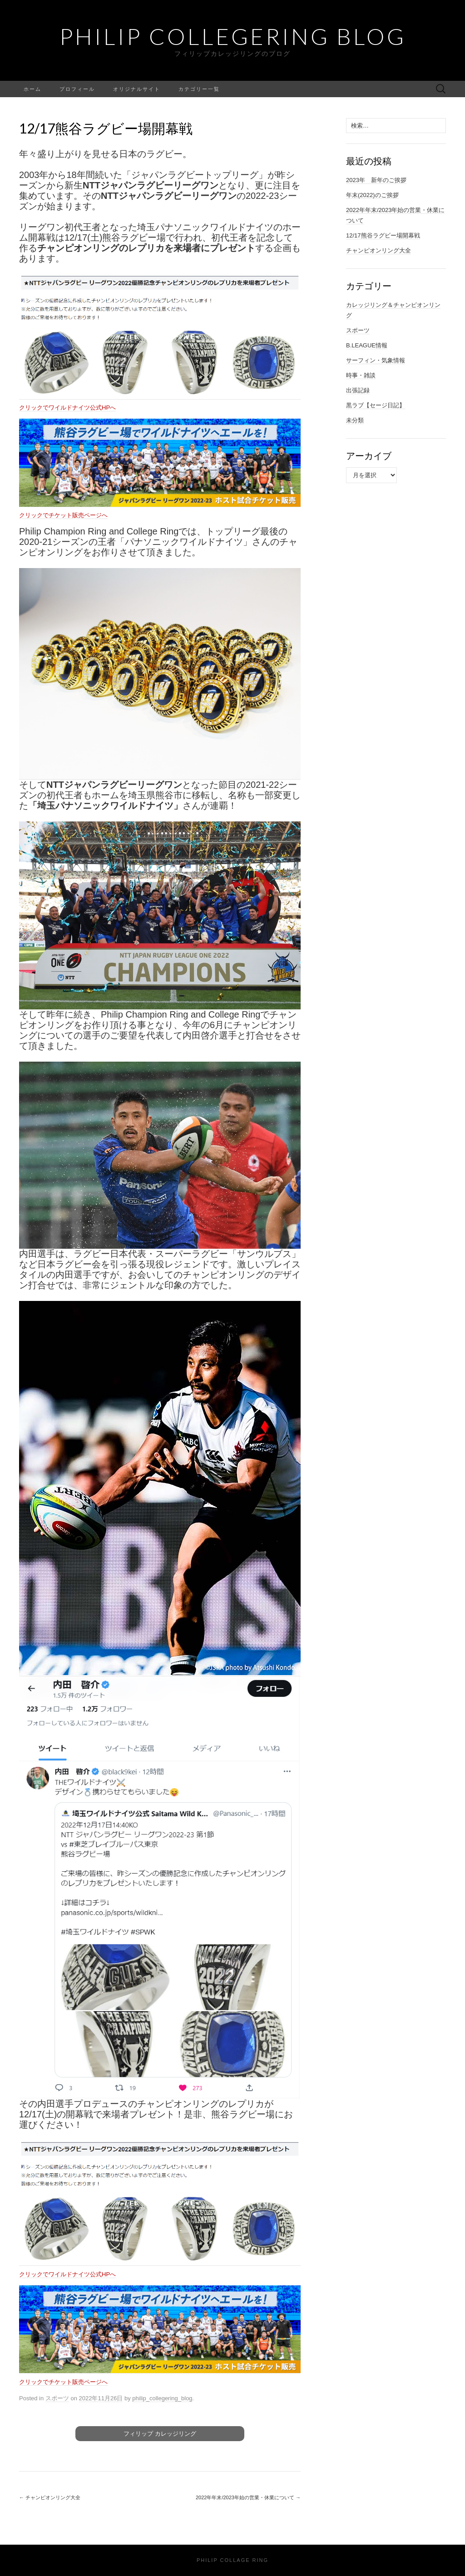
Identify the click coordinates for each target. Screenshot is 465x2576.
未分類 (355, 420)
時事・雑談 (361, 375)
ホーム (32, 89)
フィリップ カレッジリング (160, 2433)
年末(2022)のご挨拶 (372, 195)
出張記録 (358, 390)
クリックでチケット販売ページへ (63, 515)
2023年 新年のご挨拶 (376, 180)
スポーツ (57, 2398)
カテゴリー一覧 (199, 89)
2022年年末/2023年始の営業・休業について (248, 2497)
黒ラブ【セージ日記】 (375, 405)
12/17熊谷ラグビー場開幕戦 (383, 235)
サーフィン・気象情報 (375, 360)
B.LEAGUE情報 (366, 345)
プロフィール (77, 89)
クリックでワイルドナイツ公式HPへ (67, 407)
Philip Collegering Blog (232, 36)
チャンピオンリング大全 (49, 2497)
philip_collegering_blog (162, 2398)
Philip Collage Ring (232, 2560)
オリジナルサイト (136, 89)
